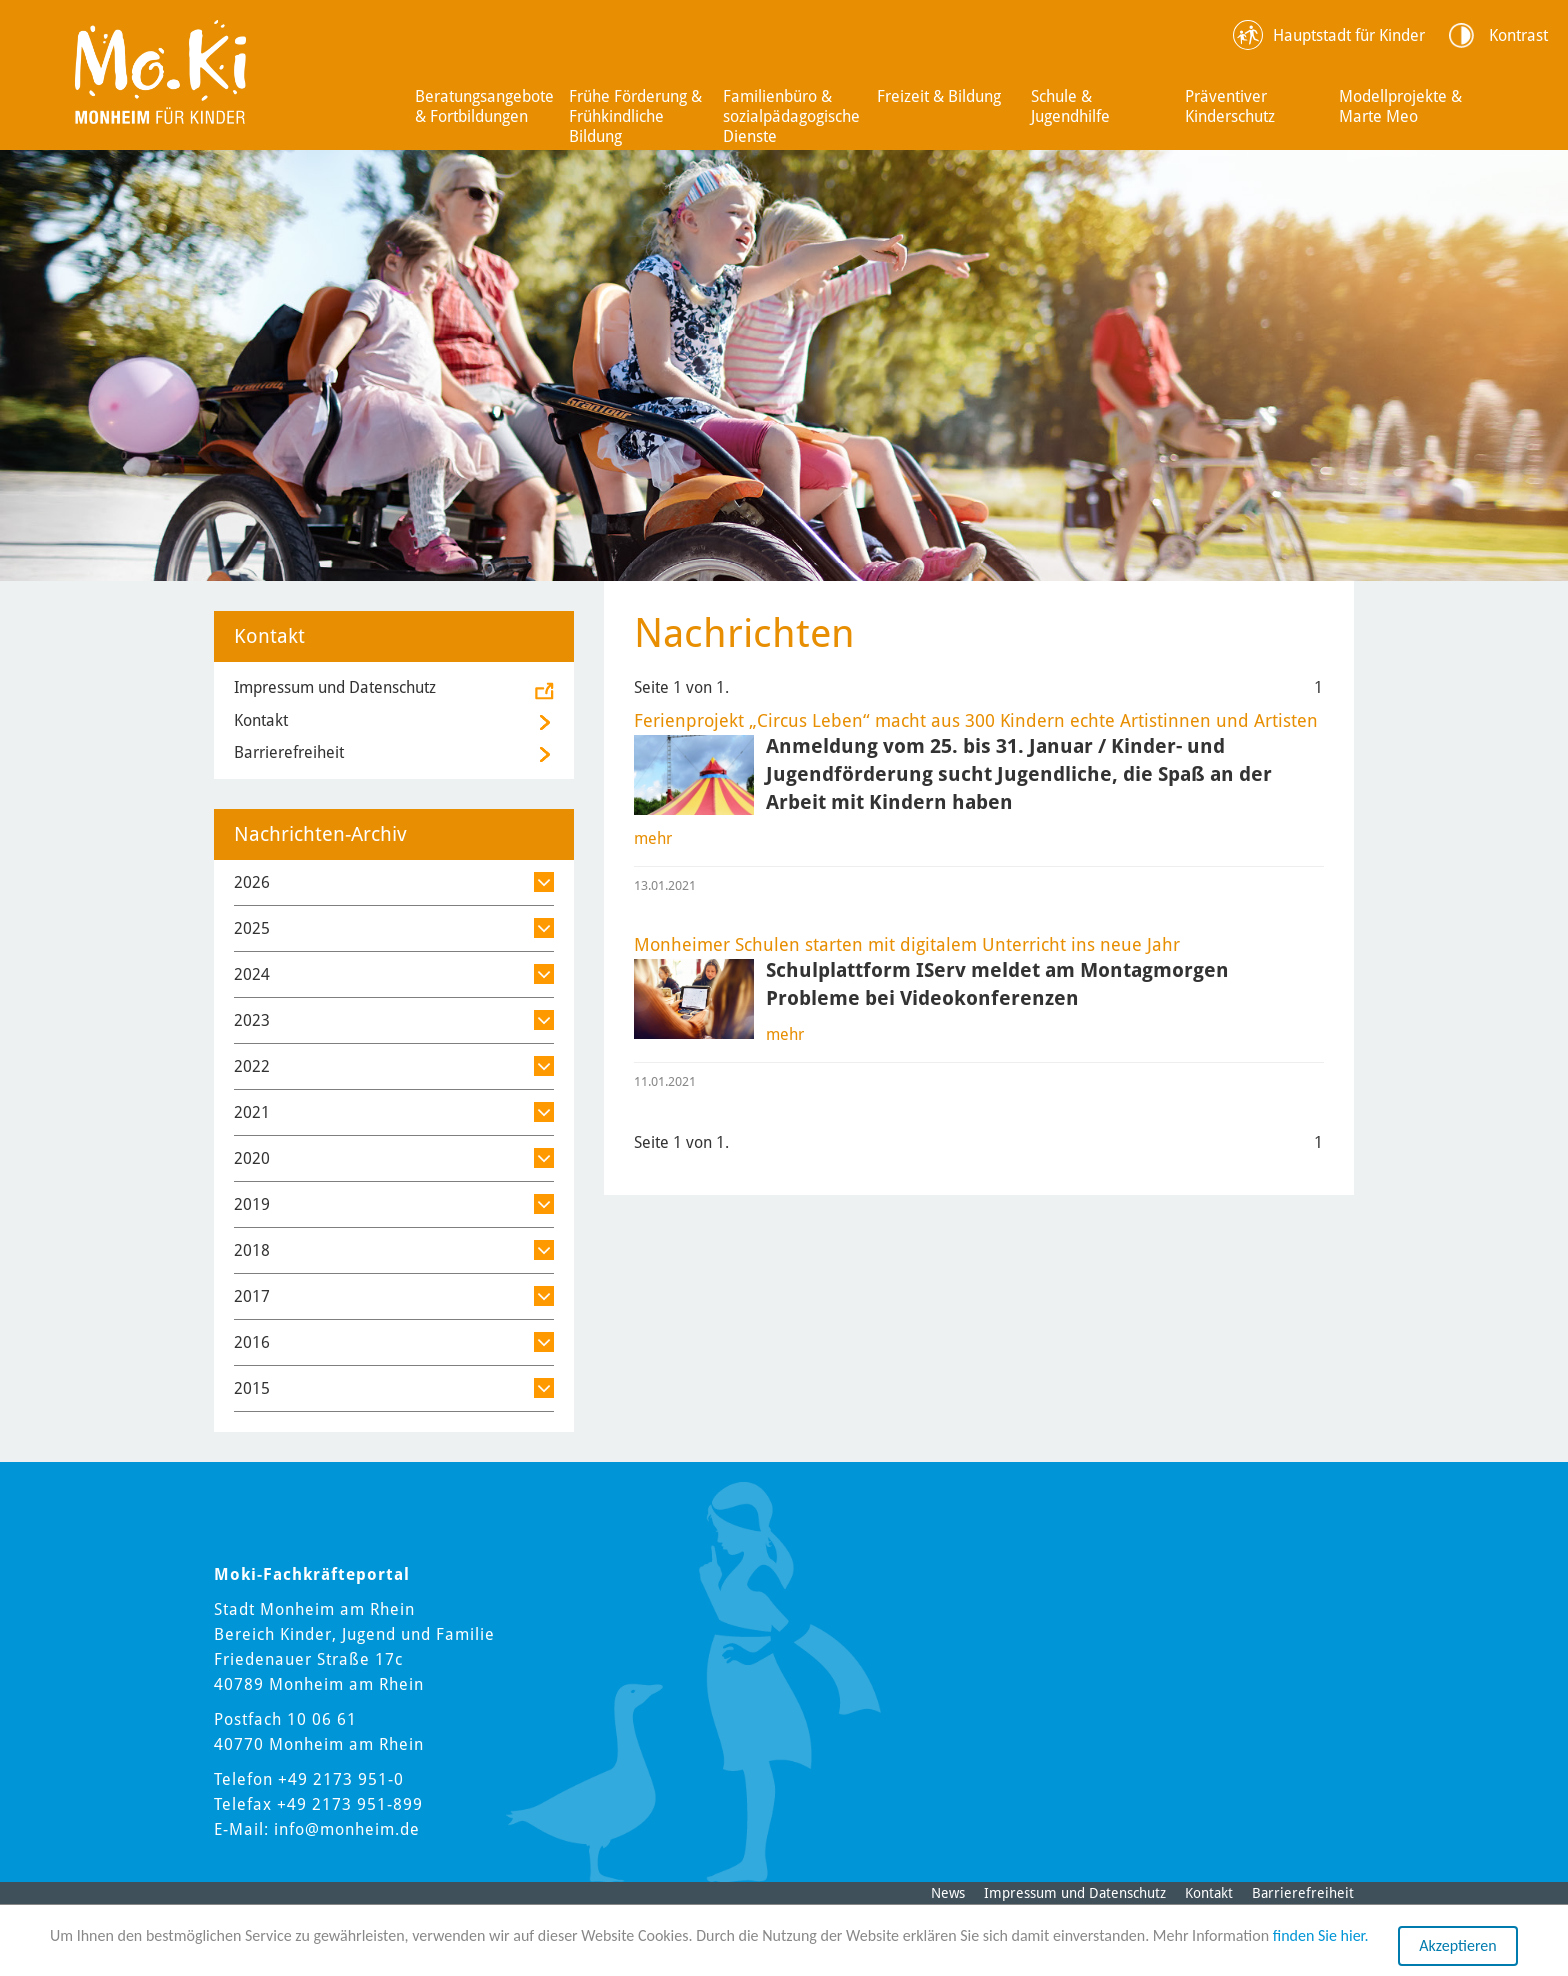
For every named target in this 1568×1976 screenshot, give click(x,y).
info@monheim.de (347, 1829)
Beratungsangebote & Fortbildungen (484, 106)
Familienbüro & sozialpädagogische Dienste (791, 116)
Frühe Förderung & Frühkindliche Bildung (635, 116)
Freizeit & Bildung (939, 96)
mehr (653, 838)
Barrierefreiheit (289, 752)
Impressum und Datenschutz (335, 687)
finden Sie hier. (1321, 1935)
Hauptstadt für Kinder (1349, 35)
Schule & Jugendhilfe (1070, 106)
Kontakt (261, 720)
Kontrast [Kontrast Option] (1518, 35)
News (948, 1893)
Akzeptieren (1457, 1945)
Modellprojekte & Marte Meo (1400, 106)
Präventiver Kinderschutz (1230, 106)
